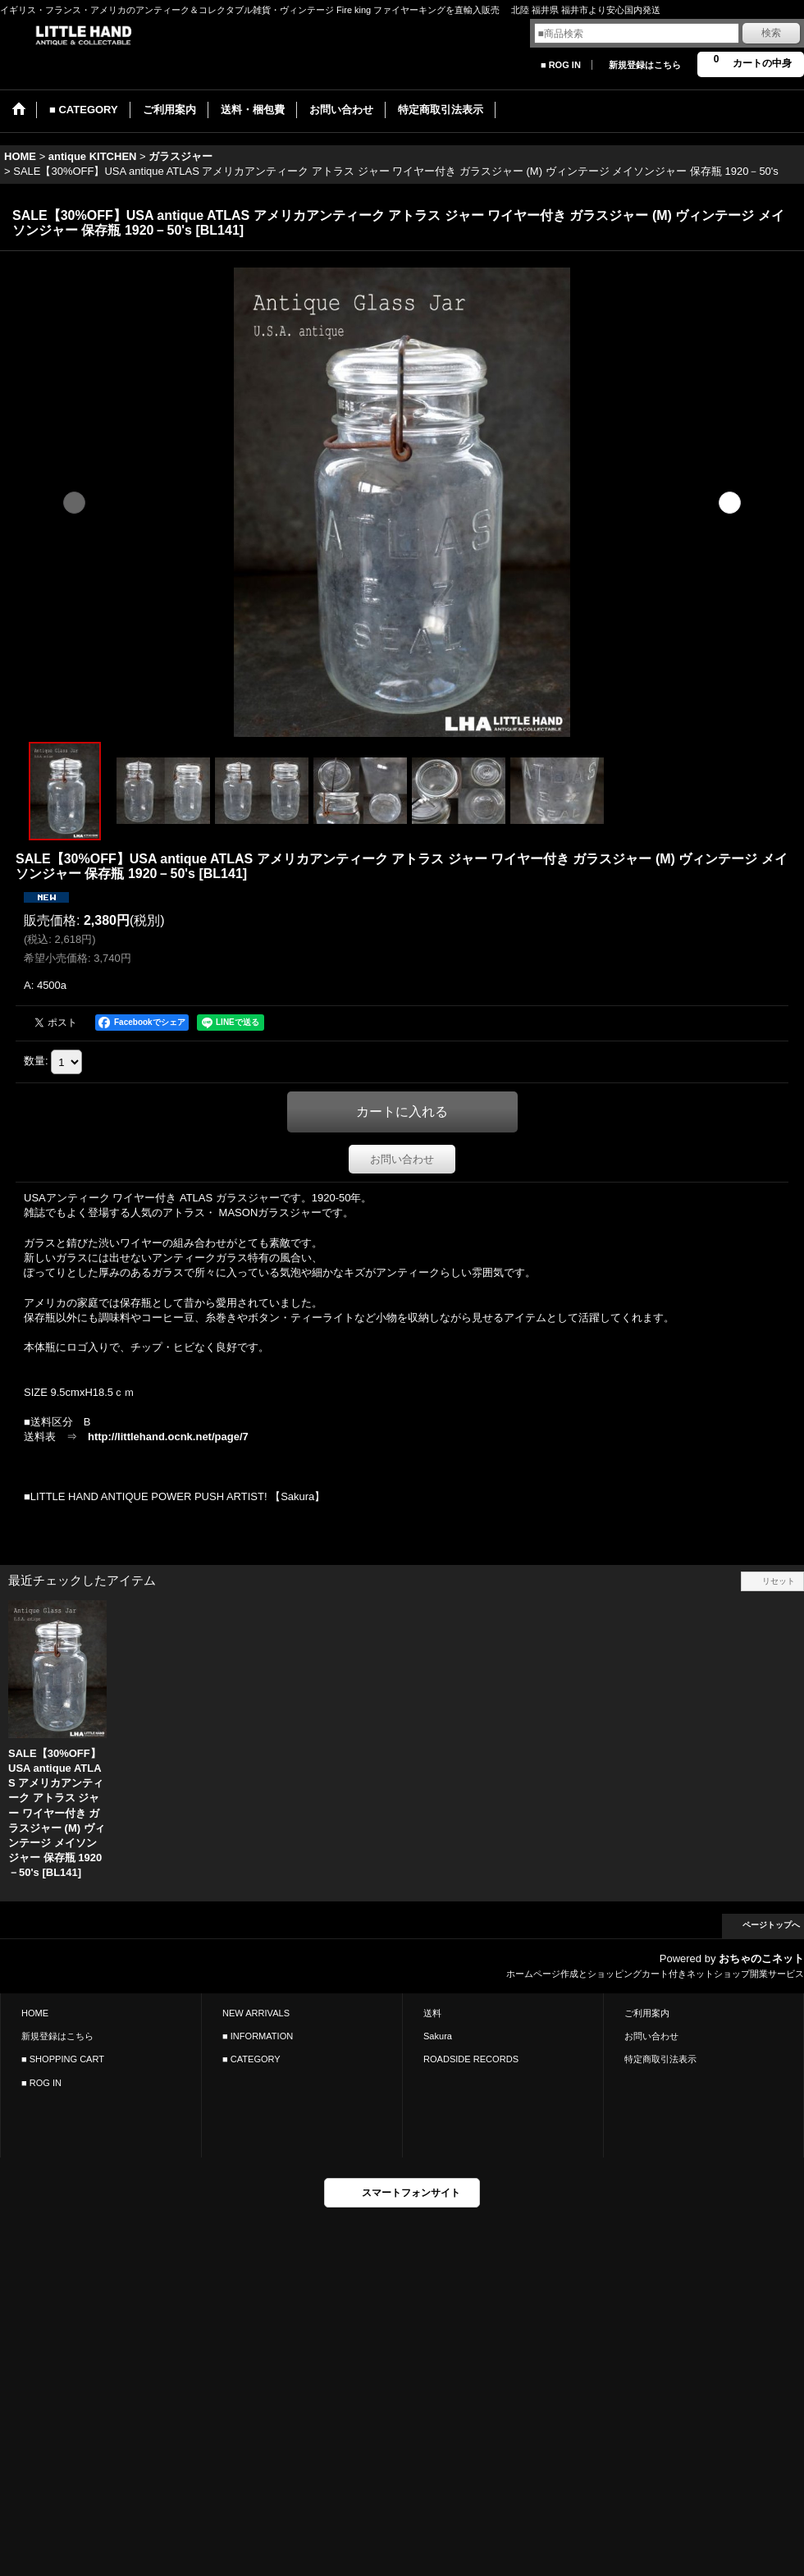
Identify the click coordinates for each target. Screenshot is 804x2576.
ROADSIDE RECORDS (470, 2059)
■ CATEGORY (251, 2059)
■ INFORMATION (257, 2036)
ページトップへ (771, 1924)
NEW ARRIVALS (256, 2013)
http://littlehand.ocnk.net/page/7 (168, 1436)
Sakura (437, 2036)
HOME (34, 2013)
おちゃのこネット (761, 1958)
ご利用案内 (646, 2013)
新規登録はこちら (645, 65)
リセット (778, 1580)
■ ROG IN (561, 65)
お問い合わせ (402, 1159)
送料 (432, 2013)
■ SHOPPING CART (62, 2059)
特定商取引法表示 (660, 2059)
